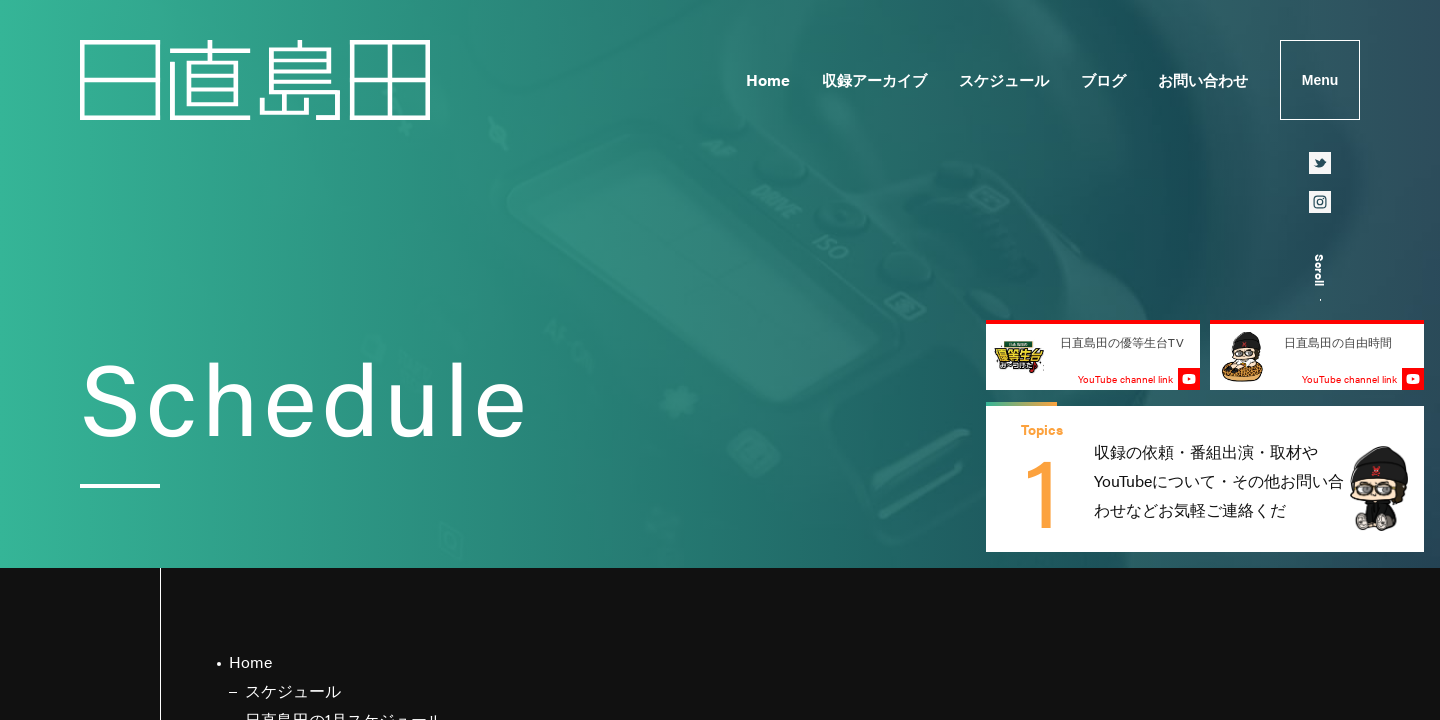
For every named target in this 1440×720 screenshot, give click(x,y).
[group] (1205, 479)
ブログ (1103, 79)
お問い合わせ (1203, 79)
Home (768, 79)
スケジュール (1004, 79)
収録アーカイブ (874, 79)
